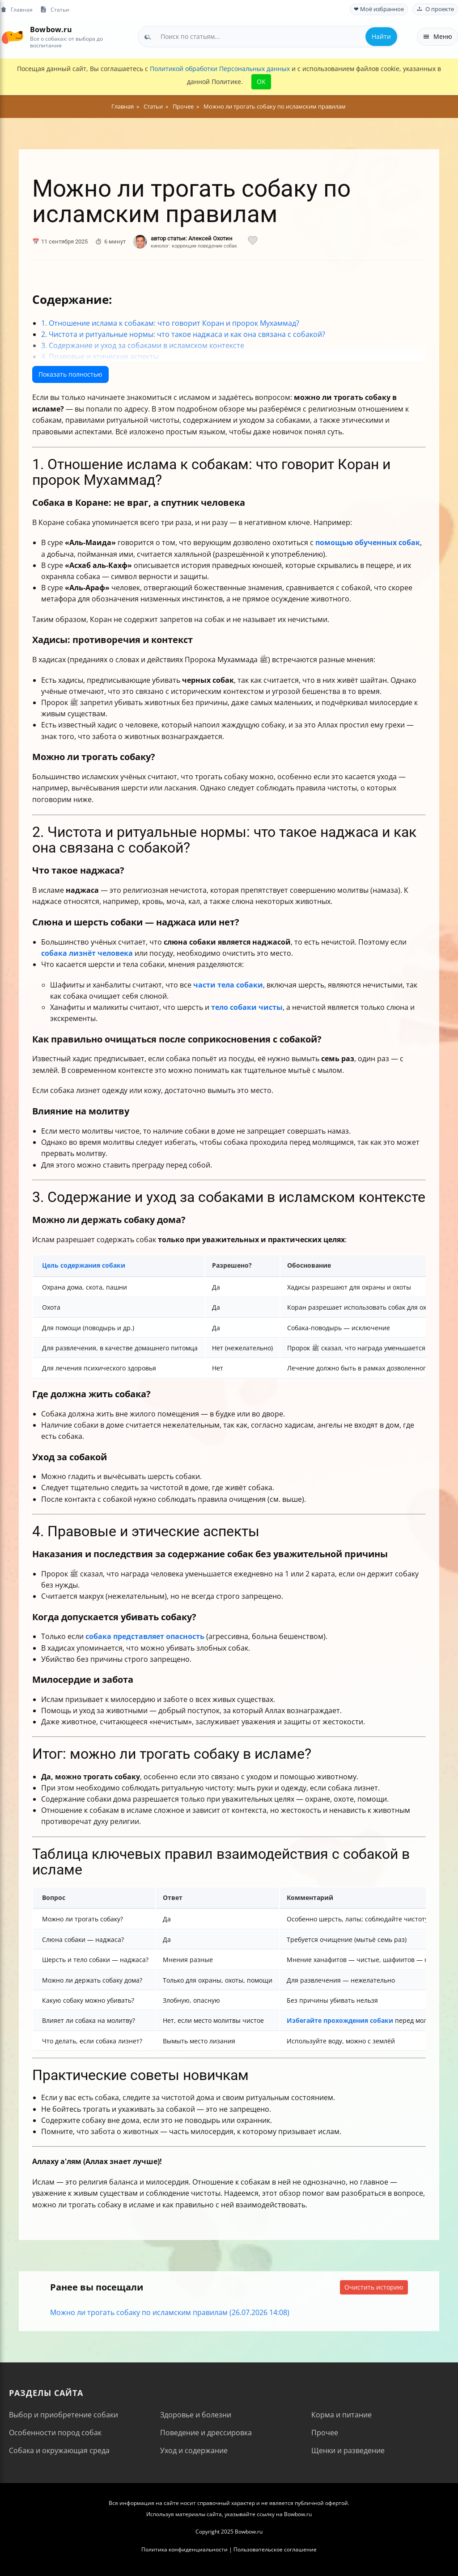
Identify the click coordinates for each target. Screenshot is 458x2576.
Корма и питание (341, 2415)
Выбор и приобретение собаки (63, 2415)
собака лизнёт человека (87, 953)
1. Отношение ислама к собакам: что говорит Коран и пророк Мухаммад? (170, 323)
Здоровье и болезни (195, 2415)
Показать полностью (70, 374)
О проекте (435, 9)
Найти (381, 36)
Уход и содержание (194, 2450)
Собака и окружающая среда (59, 2450)
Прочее (324, 2432)
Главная (16, 9)
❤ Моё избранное (379, 9)
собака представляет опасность (144, 1636)
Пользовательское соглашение (275, 2549)
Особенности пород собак (55, 2432)
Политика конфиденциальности (184, 2549)
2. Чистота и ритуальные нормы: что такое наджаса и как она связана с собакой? (183, 334)
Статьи (54, 9)
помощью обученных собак (367, 542)
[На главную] (12, 36)
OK (261, 81)
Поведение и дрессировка (206, 2432)
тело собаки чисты (247, 1007)
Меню (437, 36)
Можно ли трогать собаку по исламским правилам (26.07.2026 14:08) (169, 2312)
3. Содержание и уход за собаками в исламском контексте (142, 345)
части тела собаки (228, 985)
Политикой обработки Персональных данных (220, 68)
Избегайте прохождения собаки (340, 2020)
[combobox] (268, 36)
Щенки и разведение (348, 2450)
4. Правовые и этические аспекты (100, 356)
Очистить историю (373, 2287)
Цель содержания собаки (83, 1265)
